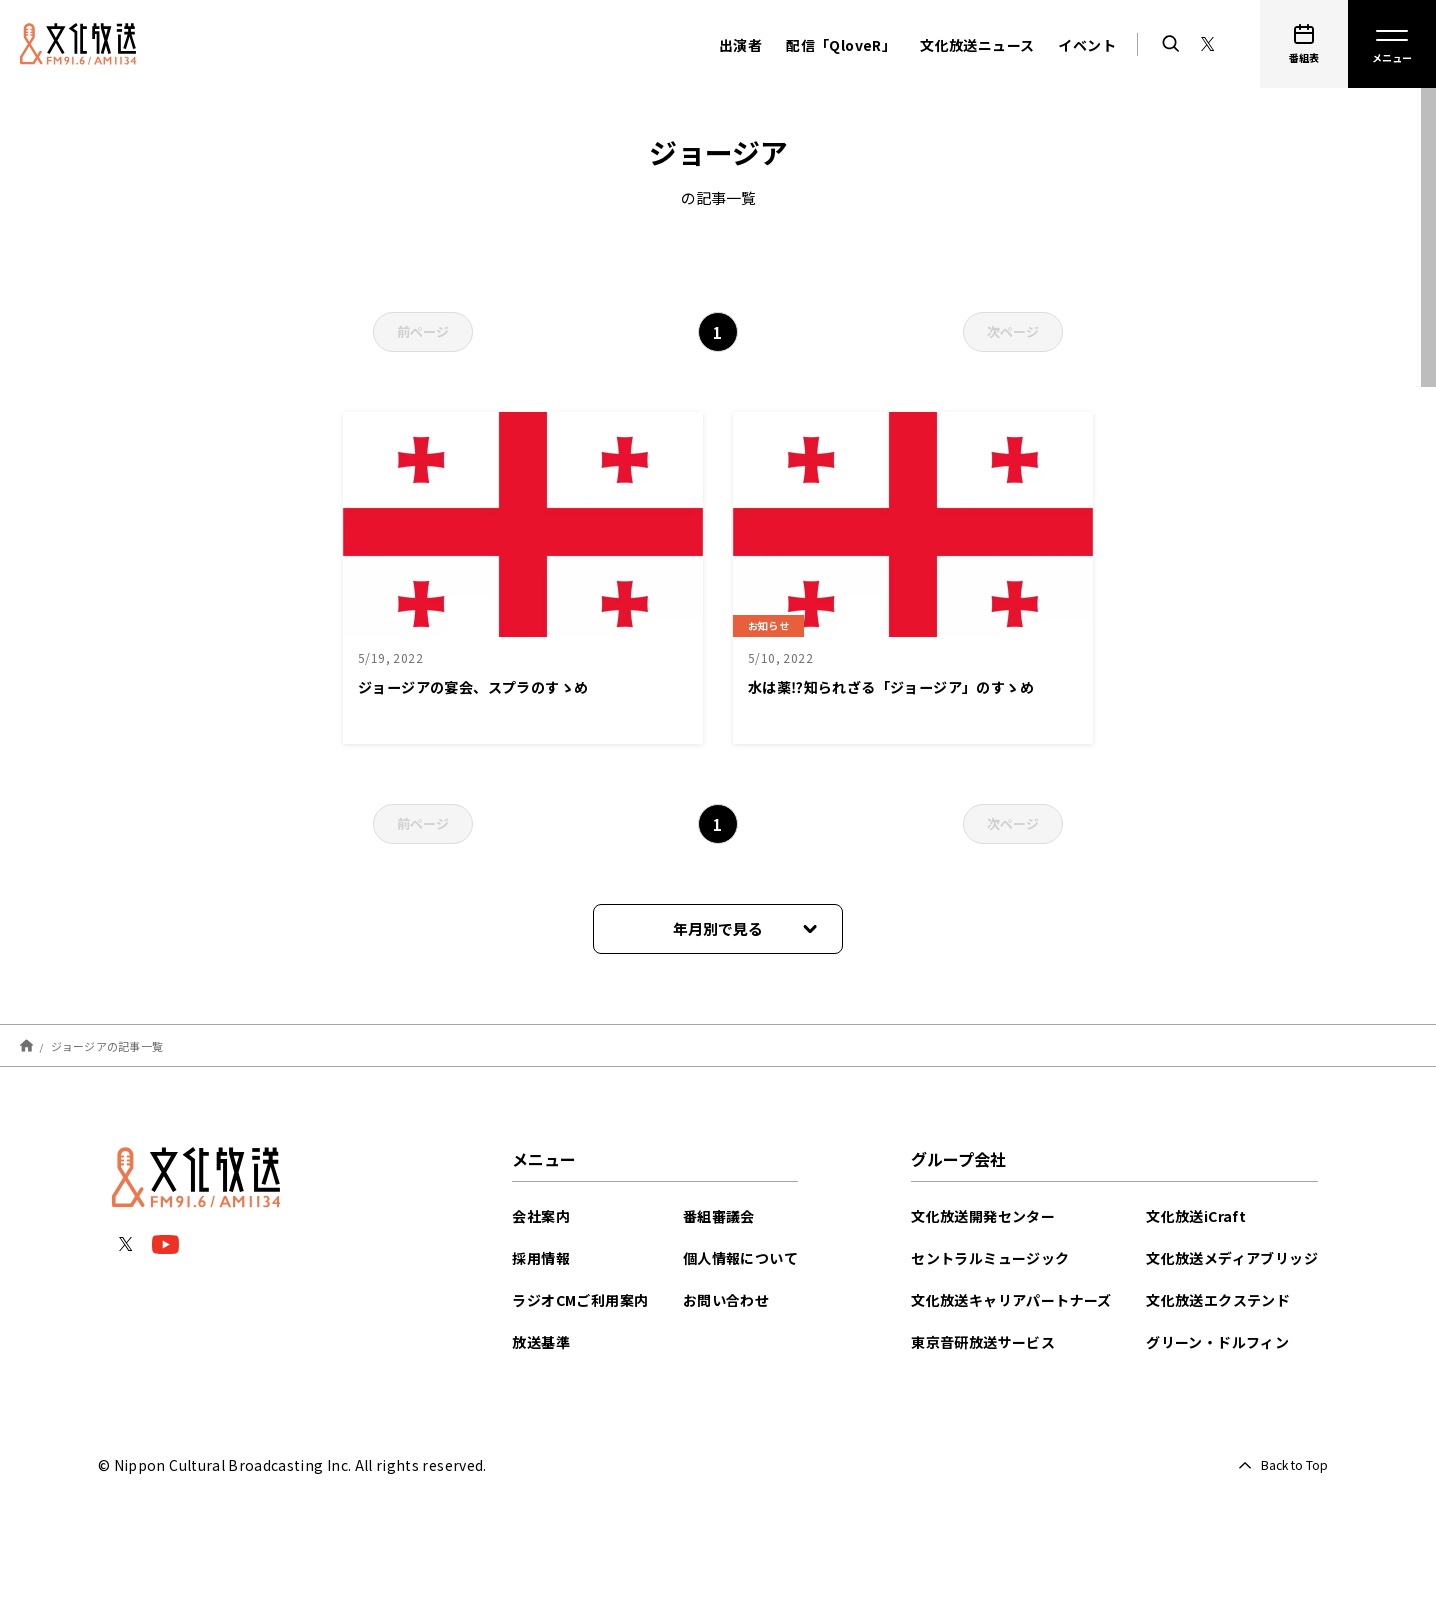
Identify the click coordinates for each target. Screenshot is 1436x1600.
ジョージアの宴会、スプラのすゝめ (497, 685)
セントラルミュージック (990, 1258)
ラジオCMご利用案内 (580, 1300)
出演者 (740, 45)
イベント (1087, 45)
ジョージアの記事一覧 (107, 1045)
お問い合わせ (726, 1300)
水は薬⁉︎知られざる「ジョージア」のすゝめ (912, 697)
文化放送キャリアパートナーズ (1011, 1300)
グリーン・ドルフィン (1217, 1342)
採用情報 (541, 1258)
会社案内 (541, 1216)
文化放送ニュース (977, 45)
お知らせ (776, 622)
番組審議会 (719, 1216)
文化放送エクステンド (1218, 1300)
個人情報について (740, 1258)
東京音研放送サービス (983, 1342)
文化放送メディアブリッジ (1232, 1258)
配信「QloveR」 (841, 45)
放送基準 (541, 1342)
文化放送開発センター (983, 1216)
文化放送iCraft (1196, 1216)
